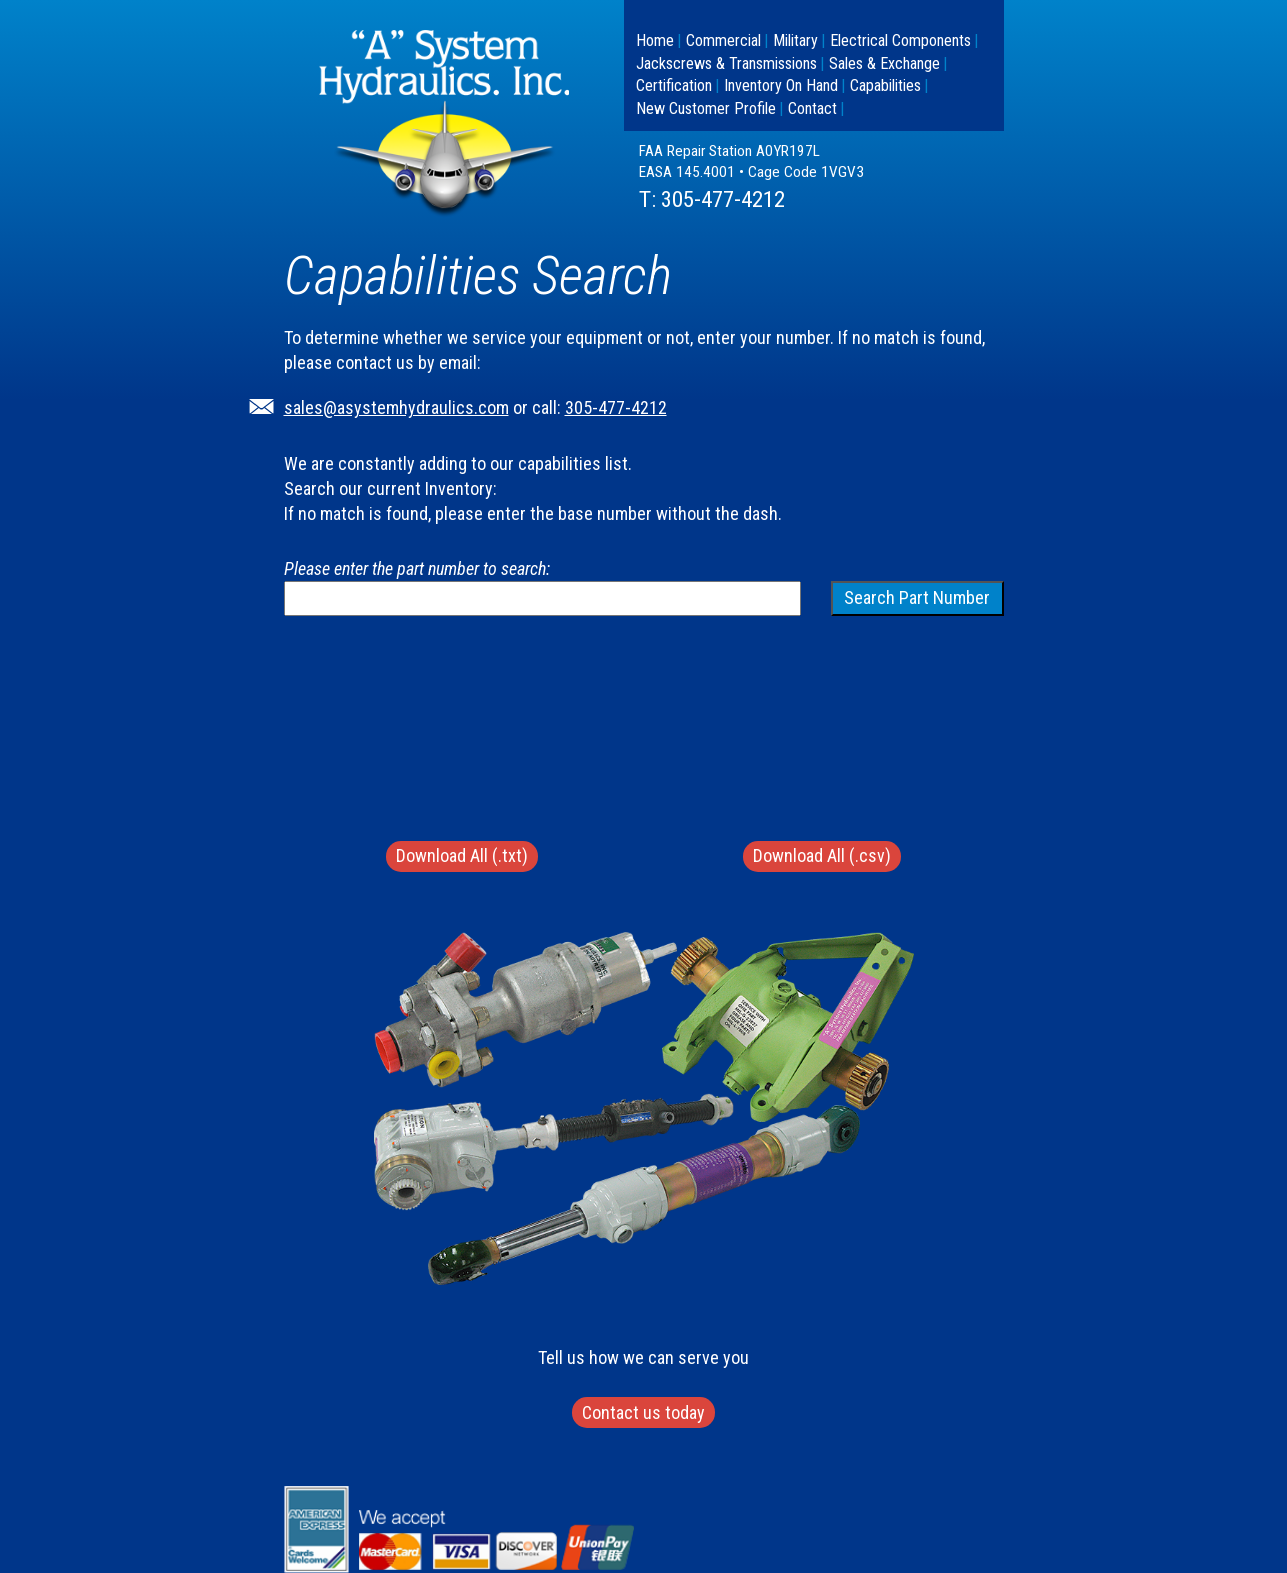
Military (795, 40)
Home (655, 40)
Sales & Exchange (884, 63)
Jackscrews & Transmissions (726, 63)
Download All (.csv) (822, 855)
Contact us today (643, 1412)
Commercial (723, 40)
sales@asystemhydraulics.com (396, 407)
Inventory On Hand (781, 85)
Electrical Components (900, 40)
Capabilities (885, 85)
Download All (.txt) (462, 855)
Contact (812, 108)
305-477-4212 (723, 199)
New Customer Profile (706, 108)
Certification (674, 85)
